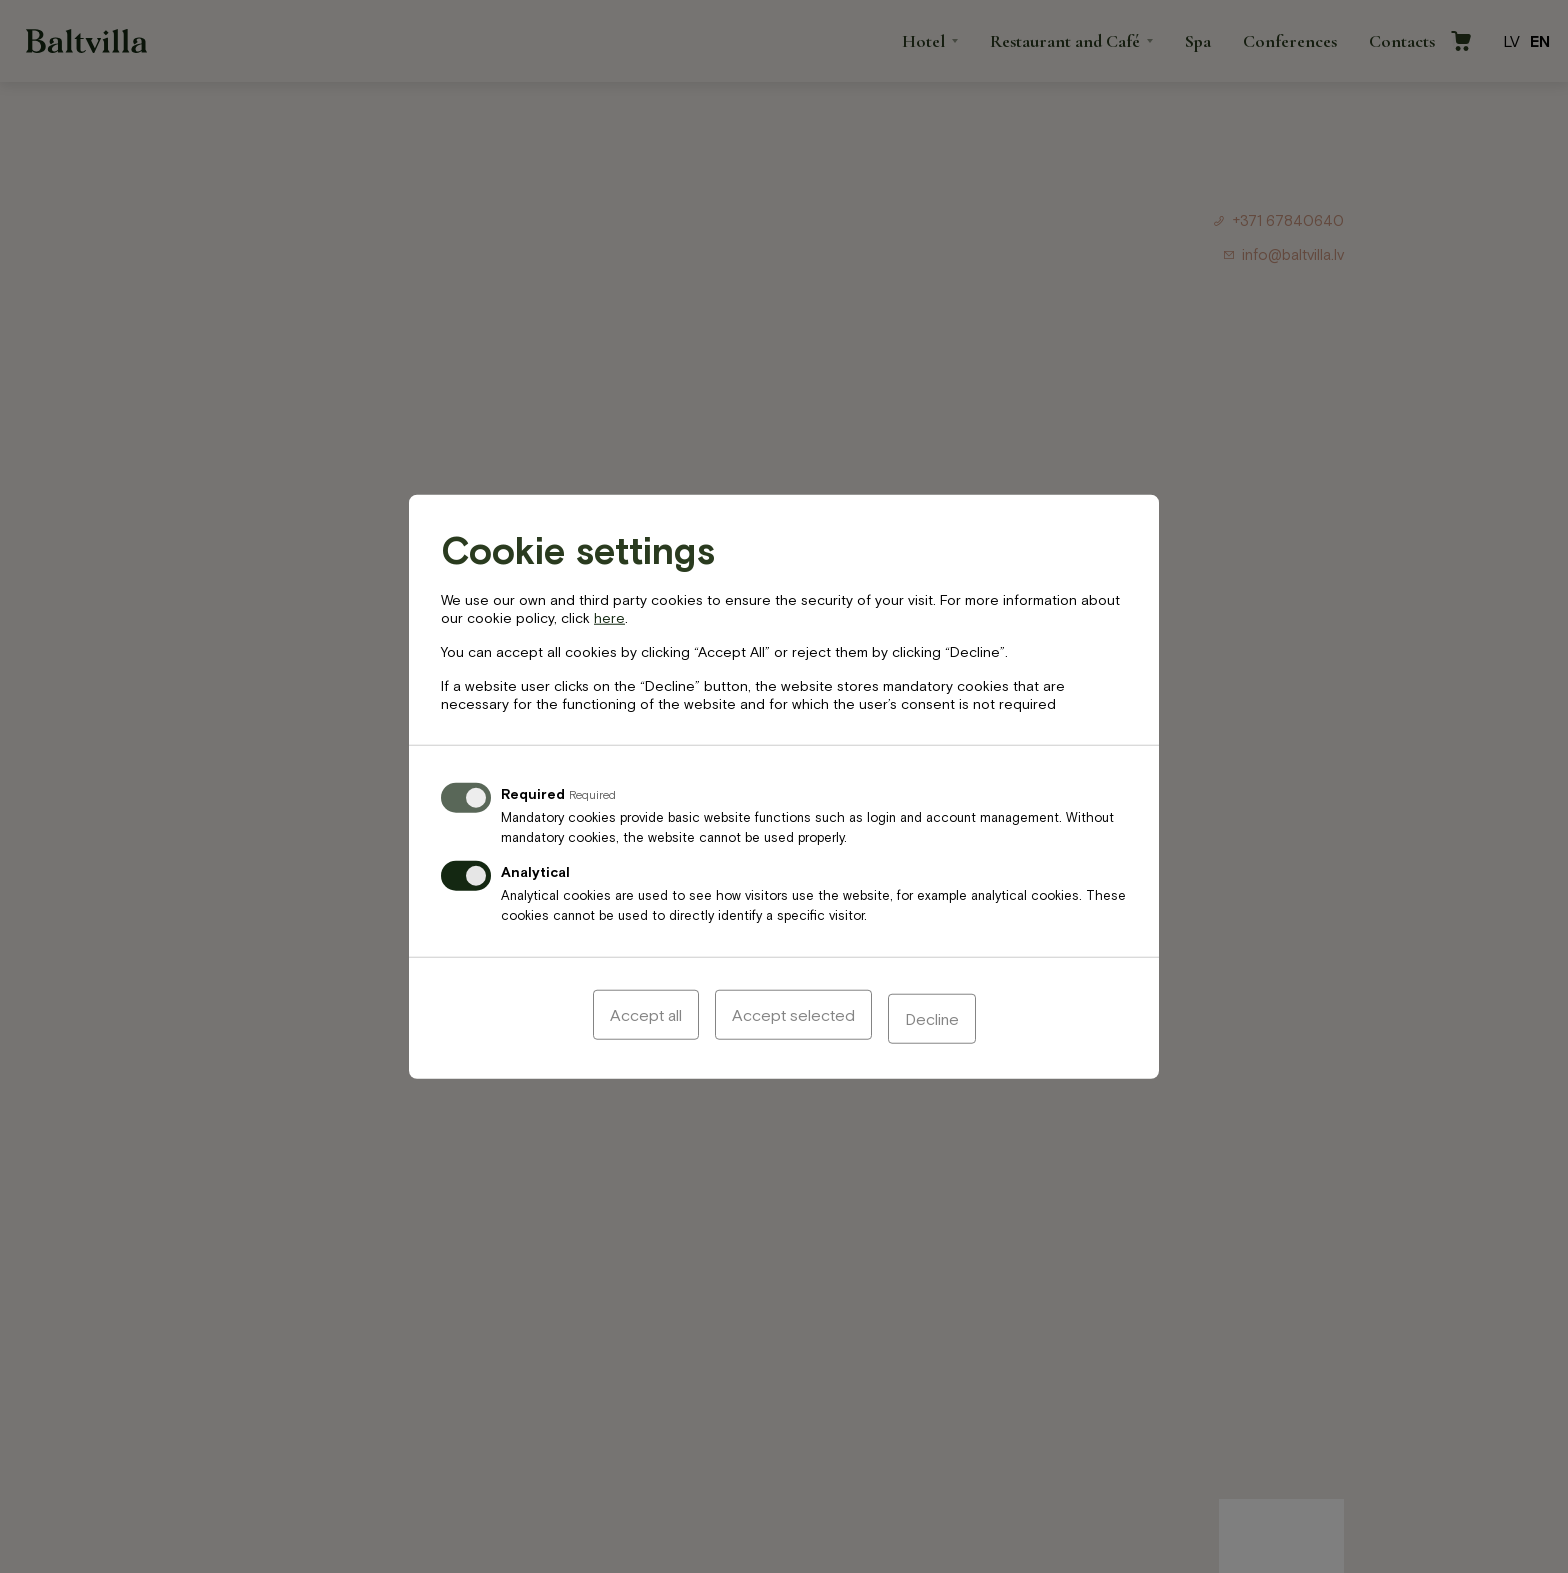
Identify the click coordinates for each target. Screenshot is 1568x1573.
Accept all (646, 1018)
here (609, 621)
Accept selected (793, 1018)
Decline (932, 1018)
